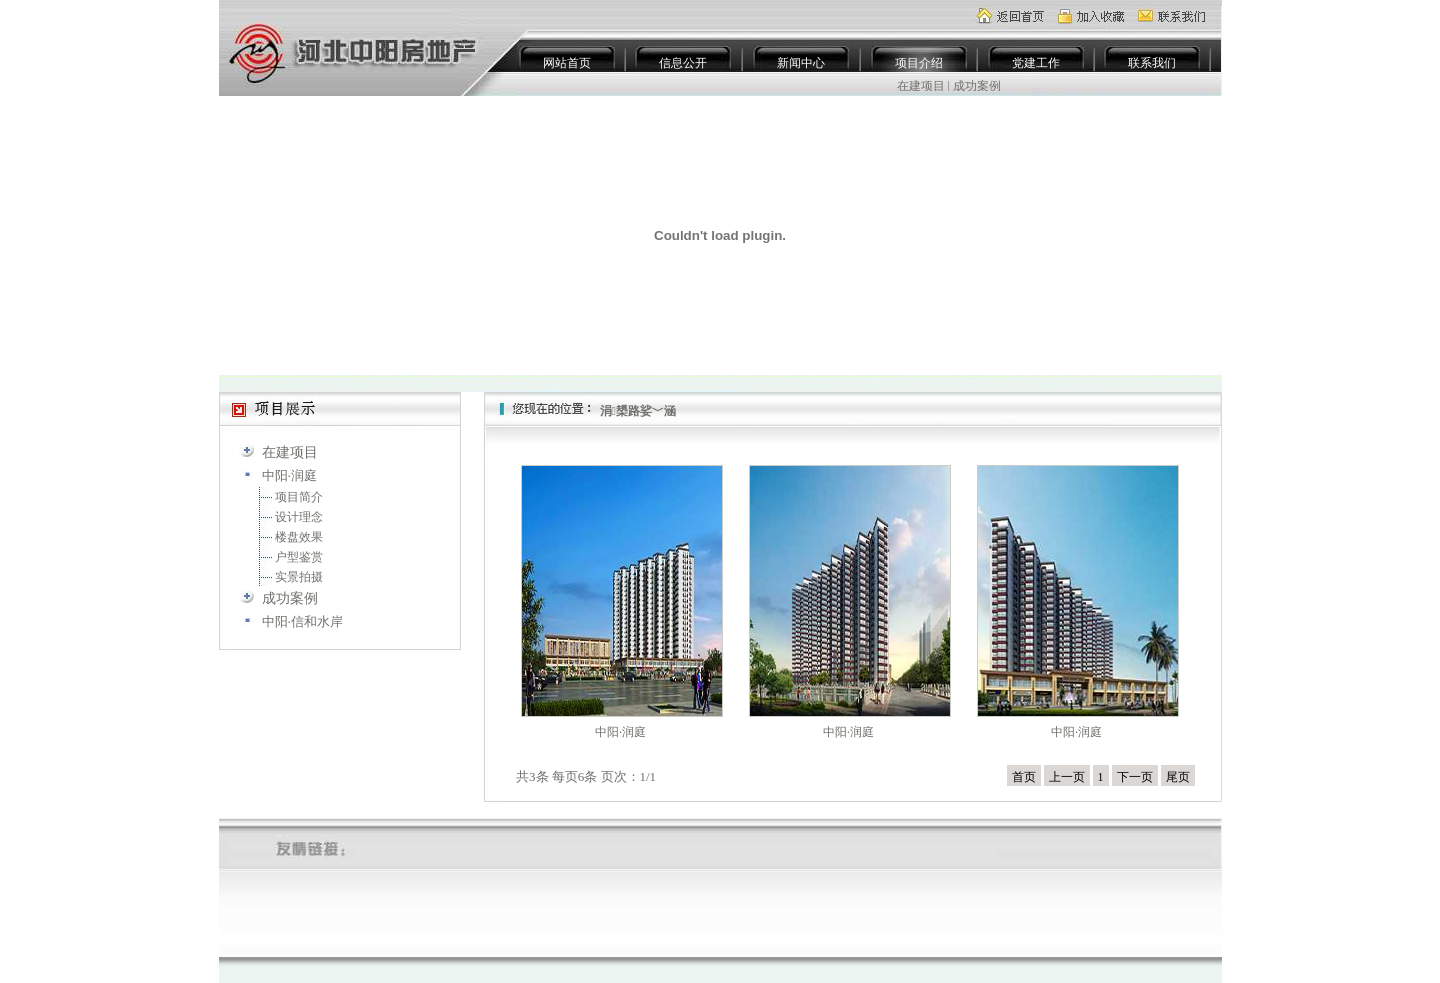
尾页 (1178, 777)
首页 (1024, 777)
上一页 (1067, 777)
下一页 (1135, 777)
